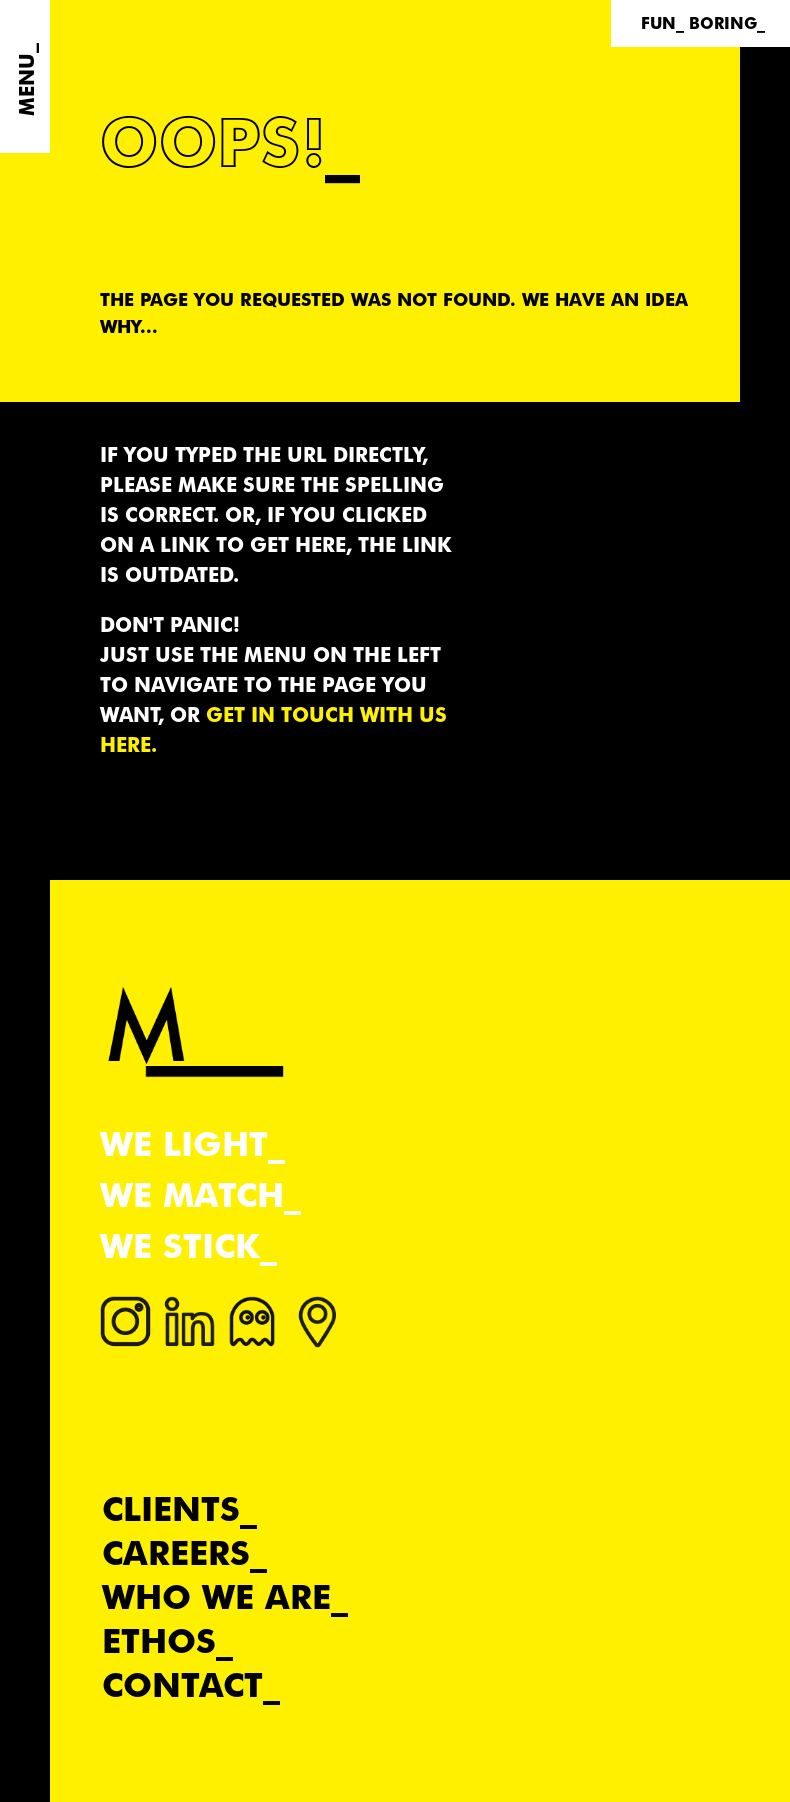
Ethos (159, 1640)
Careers (176, 1552)
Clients (171, 1508)
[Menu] (25, 76)
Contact (182, 1684)
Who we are (216, 1596)
